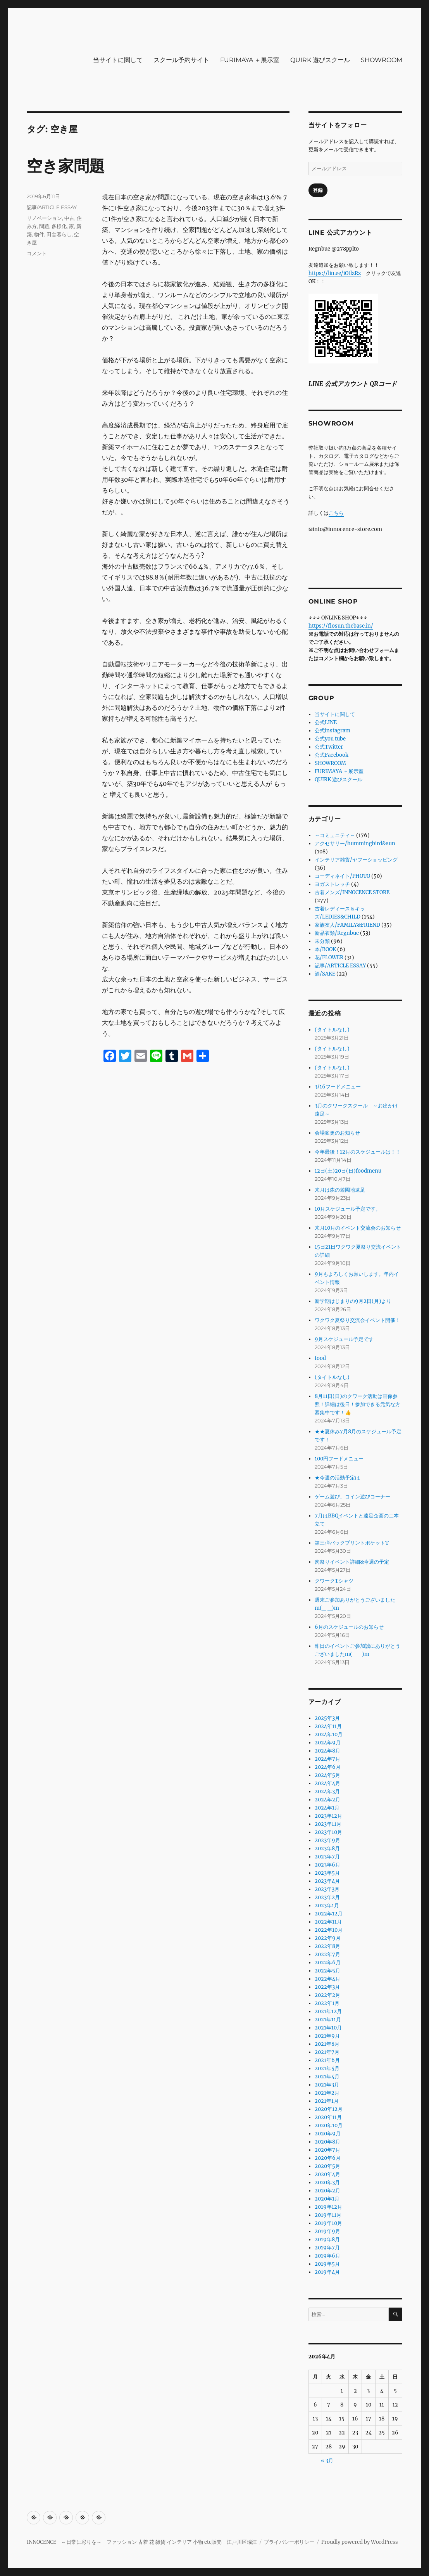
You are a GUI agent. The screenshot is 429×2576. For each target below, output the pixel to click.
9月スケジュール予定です (344, 1339)
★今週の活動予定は (337, 1477)
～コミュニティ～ (335, 835)
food (320, 1358)
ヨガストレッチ (332, 884)
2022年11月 (328, 1922)
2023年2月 (327, 1897)
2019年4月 (327, 2272)
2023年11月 (328, 1824)
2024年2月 (327, 1799)
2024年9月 (328, 1742)
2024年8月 (327, 1750)
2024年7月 (327, 1759)
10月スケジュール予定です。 (348, 1209)
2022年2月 (327, 1995)
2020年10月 (329, 2125)
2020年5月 (327, 2166)
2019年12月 (328, 2207)
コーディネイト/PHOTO (342, 876)
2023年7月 (327, 1856)
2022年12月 (329, 1913)
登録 (318, 190)
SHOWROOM (381, 60)
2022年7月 (327, 1954)
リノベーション (44, 218)
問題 (44, 226)
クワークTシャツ (334, 1581)
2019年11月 (328, 2215)
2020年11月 (328, 2117)
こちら (336, 513)
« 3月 (327, 2460)
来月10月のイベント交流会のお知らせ (358, 1228)
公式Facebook (331, 755)
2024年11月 (328, 1726)
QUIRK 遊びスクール (320, 60)
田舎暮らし (59, 234)
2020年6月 (328, 2158)
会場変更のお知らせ (337, 1133)
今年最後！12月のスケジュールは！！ (358, 1152)
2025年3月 (327, 1718)
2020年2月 (327, 2190)
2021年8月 (327, 2044)
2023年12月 (328, 1816)
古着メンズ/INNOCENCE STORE (352, 892)
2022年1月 (327, 2003)
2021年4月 (327, 2076)
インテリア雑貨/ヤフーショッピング (356, 859)
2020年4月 (327, 2174)
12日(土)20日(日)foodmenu (348, 1171)
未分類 (322, 941)
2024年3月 (327, 1791)
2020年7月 (327, 2150)
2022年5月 (327, 1970)
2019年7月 (327, 2247)
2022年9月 (328, 1938)
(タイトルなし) (332, 1029)
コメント (37, 253)
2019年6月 (327, 2255)
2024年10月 (329, 1734)
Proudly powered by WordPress (359, 2542)
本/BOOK (325, 949)
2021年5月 (327, 2068)
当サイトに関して (118, 60)
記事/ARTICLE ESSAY (52, 207)
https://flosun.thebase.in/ (340, 626)
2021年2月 (327, 2093)
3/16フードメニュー (338, 1086)
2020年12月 (329, 2109)
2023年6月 (327, 1865)
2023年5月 (327, 1873)
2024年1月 (327, 1807)
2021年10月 (328, 2027)
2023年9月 (327, 1840)
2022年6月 (328, 1962)
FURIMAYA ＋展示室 (249, 60)
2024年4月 (327, 1783)
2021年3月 (327, 2084)
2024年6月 (328, 1767)
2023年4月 (327, 1881)
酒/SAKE (325, 974)
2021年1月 (327, 2101)
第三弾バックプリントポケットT (352, 1543)
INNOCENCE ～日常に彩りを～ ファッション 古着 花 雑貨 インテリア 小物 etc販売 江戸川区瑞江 (142, 2542)
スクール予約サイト (181, 60)
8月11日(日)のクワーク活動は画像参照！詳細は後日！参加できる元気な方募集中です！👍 (357, 1404)
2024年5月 (327, 1775)
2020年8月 (327, 2141)
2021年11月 (328, 2019)
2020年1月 (327, 2198)
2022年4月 (327, 1979)
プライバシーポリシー (289, 2542)
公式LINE (326, 722)
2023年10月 (328, 1832)
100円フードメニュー (339, 1458)
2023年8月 (327, 1848)
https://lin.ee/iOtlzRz (334, 273)
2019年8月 (327, 2239)
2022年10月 (329, 1930)
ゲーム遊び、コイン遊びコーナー (352, 1496)
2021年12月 (328, 2011)
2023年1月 (327, 1905)
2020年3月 (327, 2182)
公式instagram (332, 730)
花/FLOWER (329, 957)
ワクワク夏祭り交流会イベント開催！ (357, 1320)
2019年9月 (327, 2231)
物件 (39, 234)
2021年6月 (327, 2060)
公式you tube (330, 738)
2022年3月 (327, 1987)
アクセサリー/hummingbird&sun (355, 843)
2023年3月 (327, 1889)
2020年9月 (328, 2133)
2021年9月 (327, 2036)
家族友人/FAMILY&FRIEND (347, 925)
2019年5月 (327, 2264)
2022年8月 (327, 1946)
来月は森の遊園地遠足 (340, 1190)
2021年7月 (327, 2052)
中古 (69, 218)
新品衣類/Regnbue (337, 933)
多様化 (59, 226)
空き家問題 (66, 165)
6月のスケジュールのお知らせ (349, 1627)
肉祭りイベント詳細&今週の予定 (352, 1562)
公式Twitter (329, 747)
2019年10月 (328, 2223)
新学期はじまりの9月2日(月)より (353, 1301)
